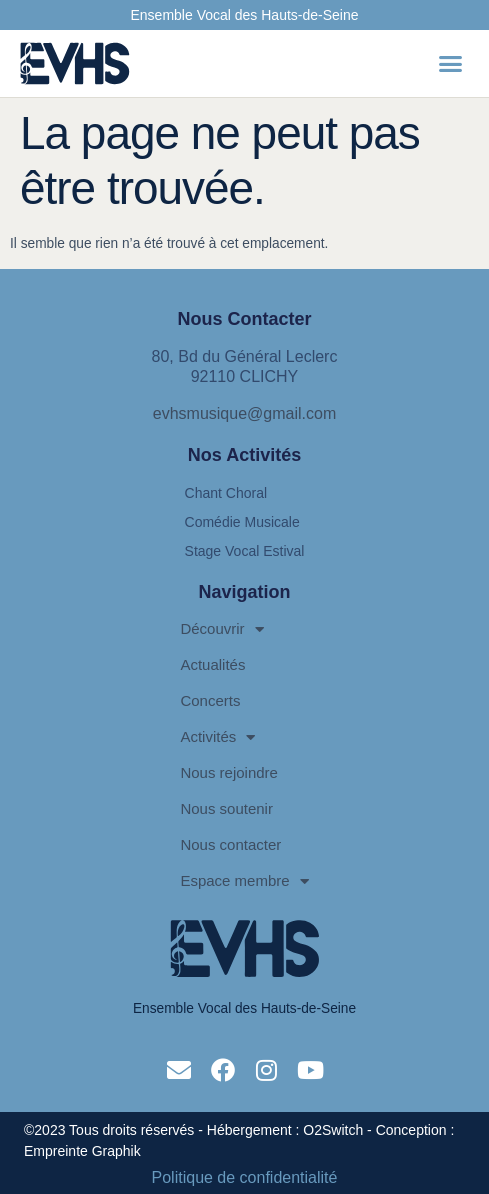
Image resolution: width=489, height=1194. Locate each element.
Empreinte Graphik (82, 1151)
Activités (217, 737)
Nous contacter (230, 844)
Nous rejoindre (229, 772)
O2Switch (333, 1130)
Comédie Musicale (242, 522)
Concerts (210, 700)
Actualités (212, 664)
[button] (451, 64)
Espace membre (244, 881)
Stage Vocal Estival (245, 551)
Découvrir (221, 629)
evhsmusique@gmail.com (244, 413)
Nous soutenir (226, 808)
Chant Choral (226, 493)
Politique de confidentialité (245, 1178)
